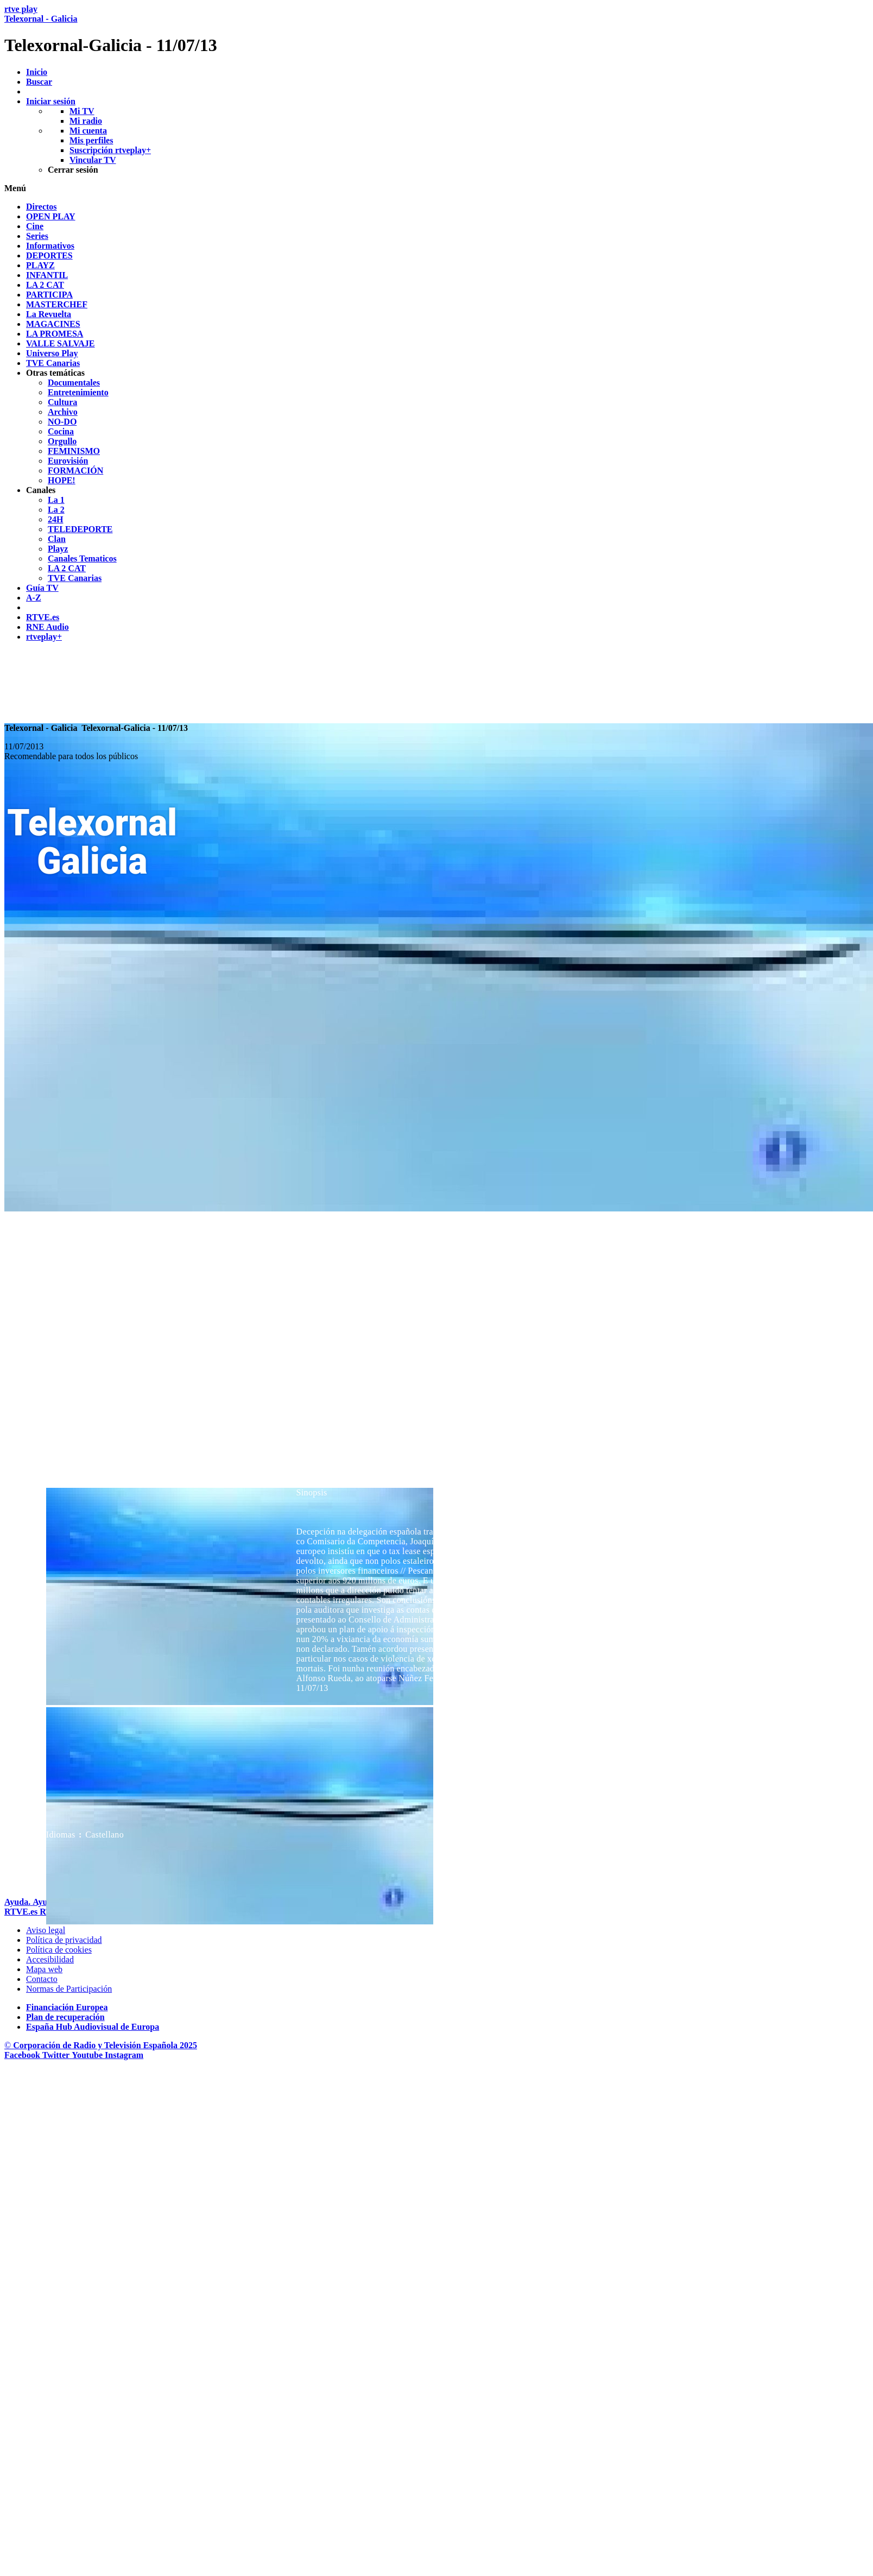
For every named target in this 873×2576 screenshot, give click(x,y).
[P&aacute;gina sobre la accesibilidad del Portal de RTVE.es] (50, 1959)
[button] (436, 188)
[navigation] (436, 422)
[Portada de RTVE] (22, 1911)
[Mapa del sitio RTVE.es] (44, 1969)
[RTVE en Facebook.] (23, 2055)
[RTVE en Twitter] (57, 2055)
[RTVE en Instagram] (124, 2055)
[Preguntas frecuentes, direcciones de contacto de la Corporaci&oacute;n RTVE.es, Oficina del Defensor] (42, 1979)
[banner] (436, 29)
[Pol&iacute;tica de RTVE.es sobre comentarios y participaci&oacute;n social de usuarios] (69, 1988)
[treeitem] (41, 206)
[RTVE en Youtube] (88, 2055)
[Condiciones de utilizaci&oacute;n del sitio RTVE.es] (45, 1930)
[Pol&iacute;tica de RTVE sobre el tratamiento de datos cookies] (59, 1949)
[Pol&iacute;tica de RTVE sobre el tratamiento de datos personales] (64, 1939)
